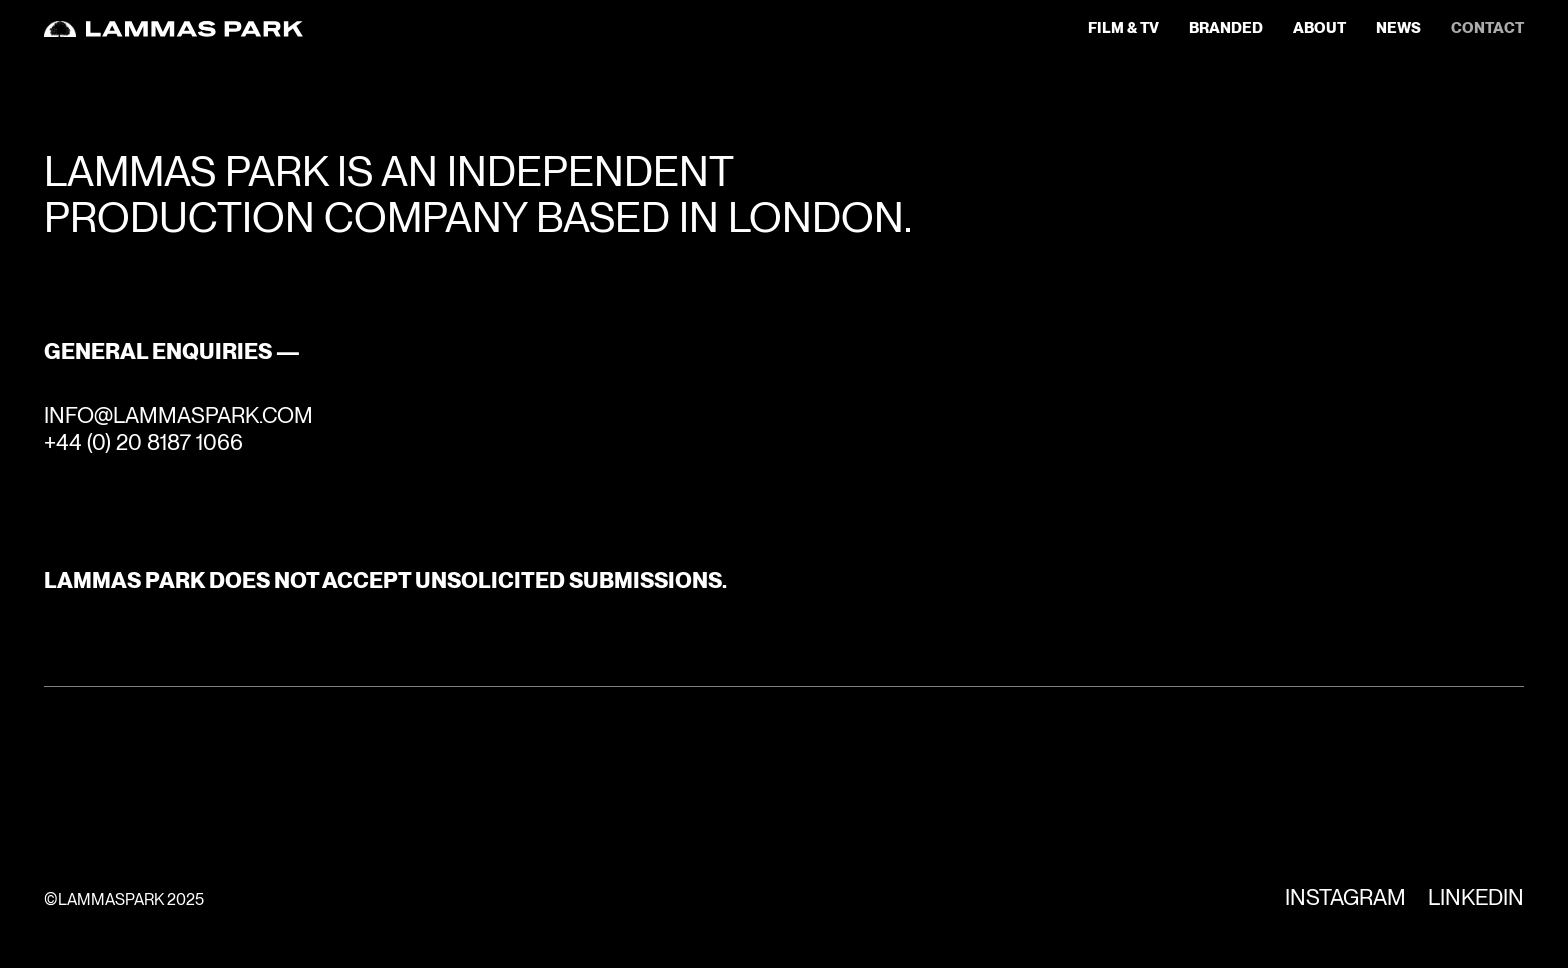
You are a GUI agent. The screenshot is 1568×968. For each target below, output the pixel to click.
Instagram (1345, 897)
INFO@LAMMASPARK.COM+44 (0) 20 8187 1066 (178, 428)
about (1319, 28)
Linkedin (1476, 897)
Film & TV (1123, 28)
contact (1487, 28)
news (1398, 28)
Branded (1226, 28)
